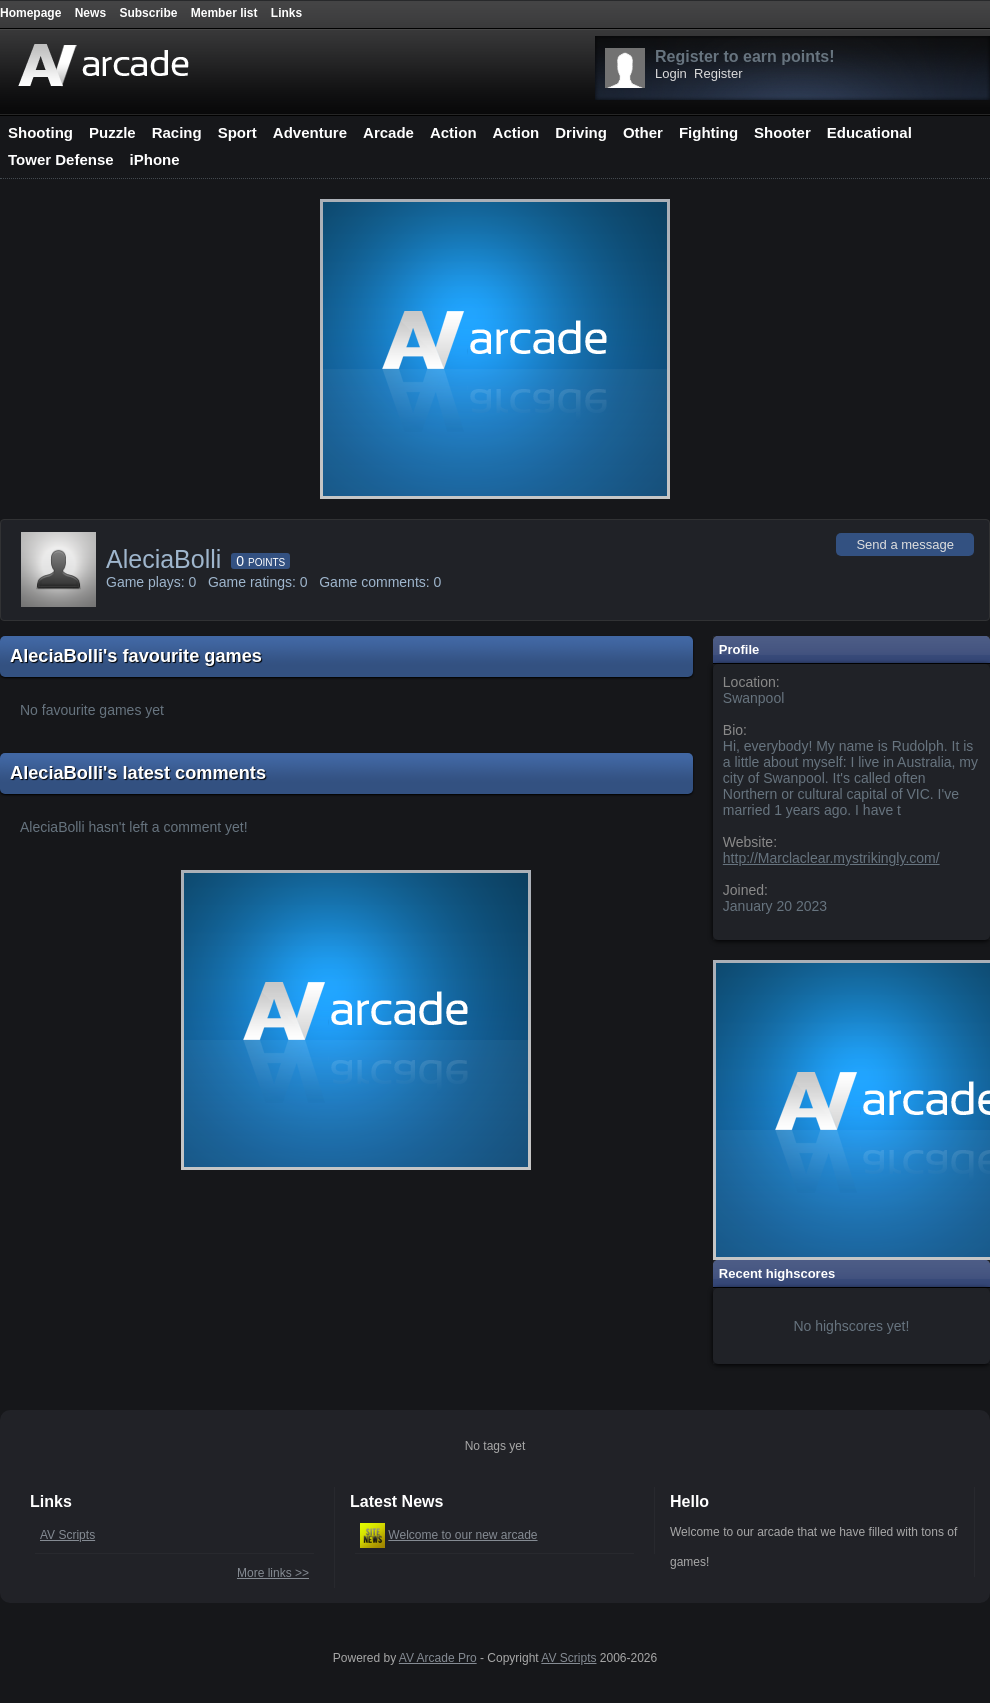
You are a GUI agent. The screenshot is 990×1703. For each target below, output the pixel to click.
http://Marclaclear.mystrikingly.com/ (831, 858)
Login (671, 73)
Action (453, 132)
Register (718, 73)
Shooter (782, 132)
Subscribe (148, 13)
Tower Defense (61, 159)
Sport (237, 132)
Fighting (708, 132)
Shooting (40, 132)
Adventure (310, 132)
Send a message (905, 544)
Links (286, 13)
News (90, 13)
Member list (224, 13)
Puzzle (112, 132)
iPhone (155, 159)
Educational (869, 132)
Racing (177, 132)
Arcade (388, 132)
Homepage (30, 13)
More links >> (273, 1573)
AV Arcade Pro (438, 1658)
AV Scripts (67, 1535)
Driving (581, 132)
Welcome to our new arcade (462, 1535)
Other (643, 132)
